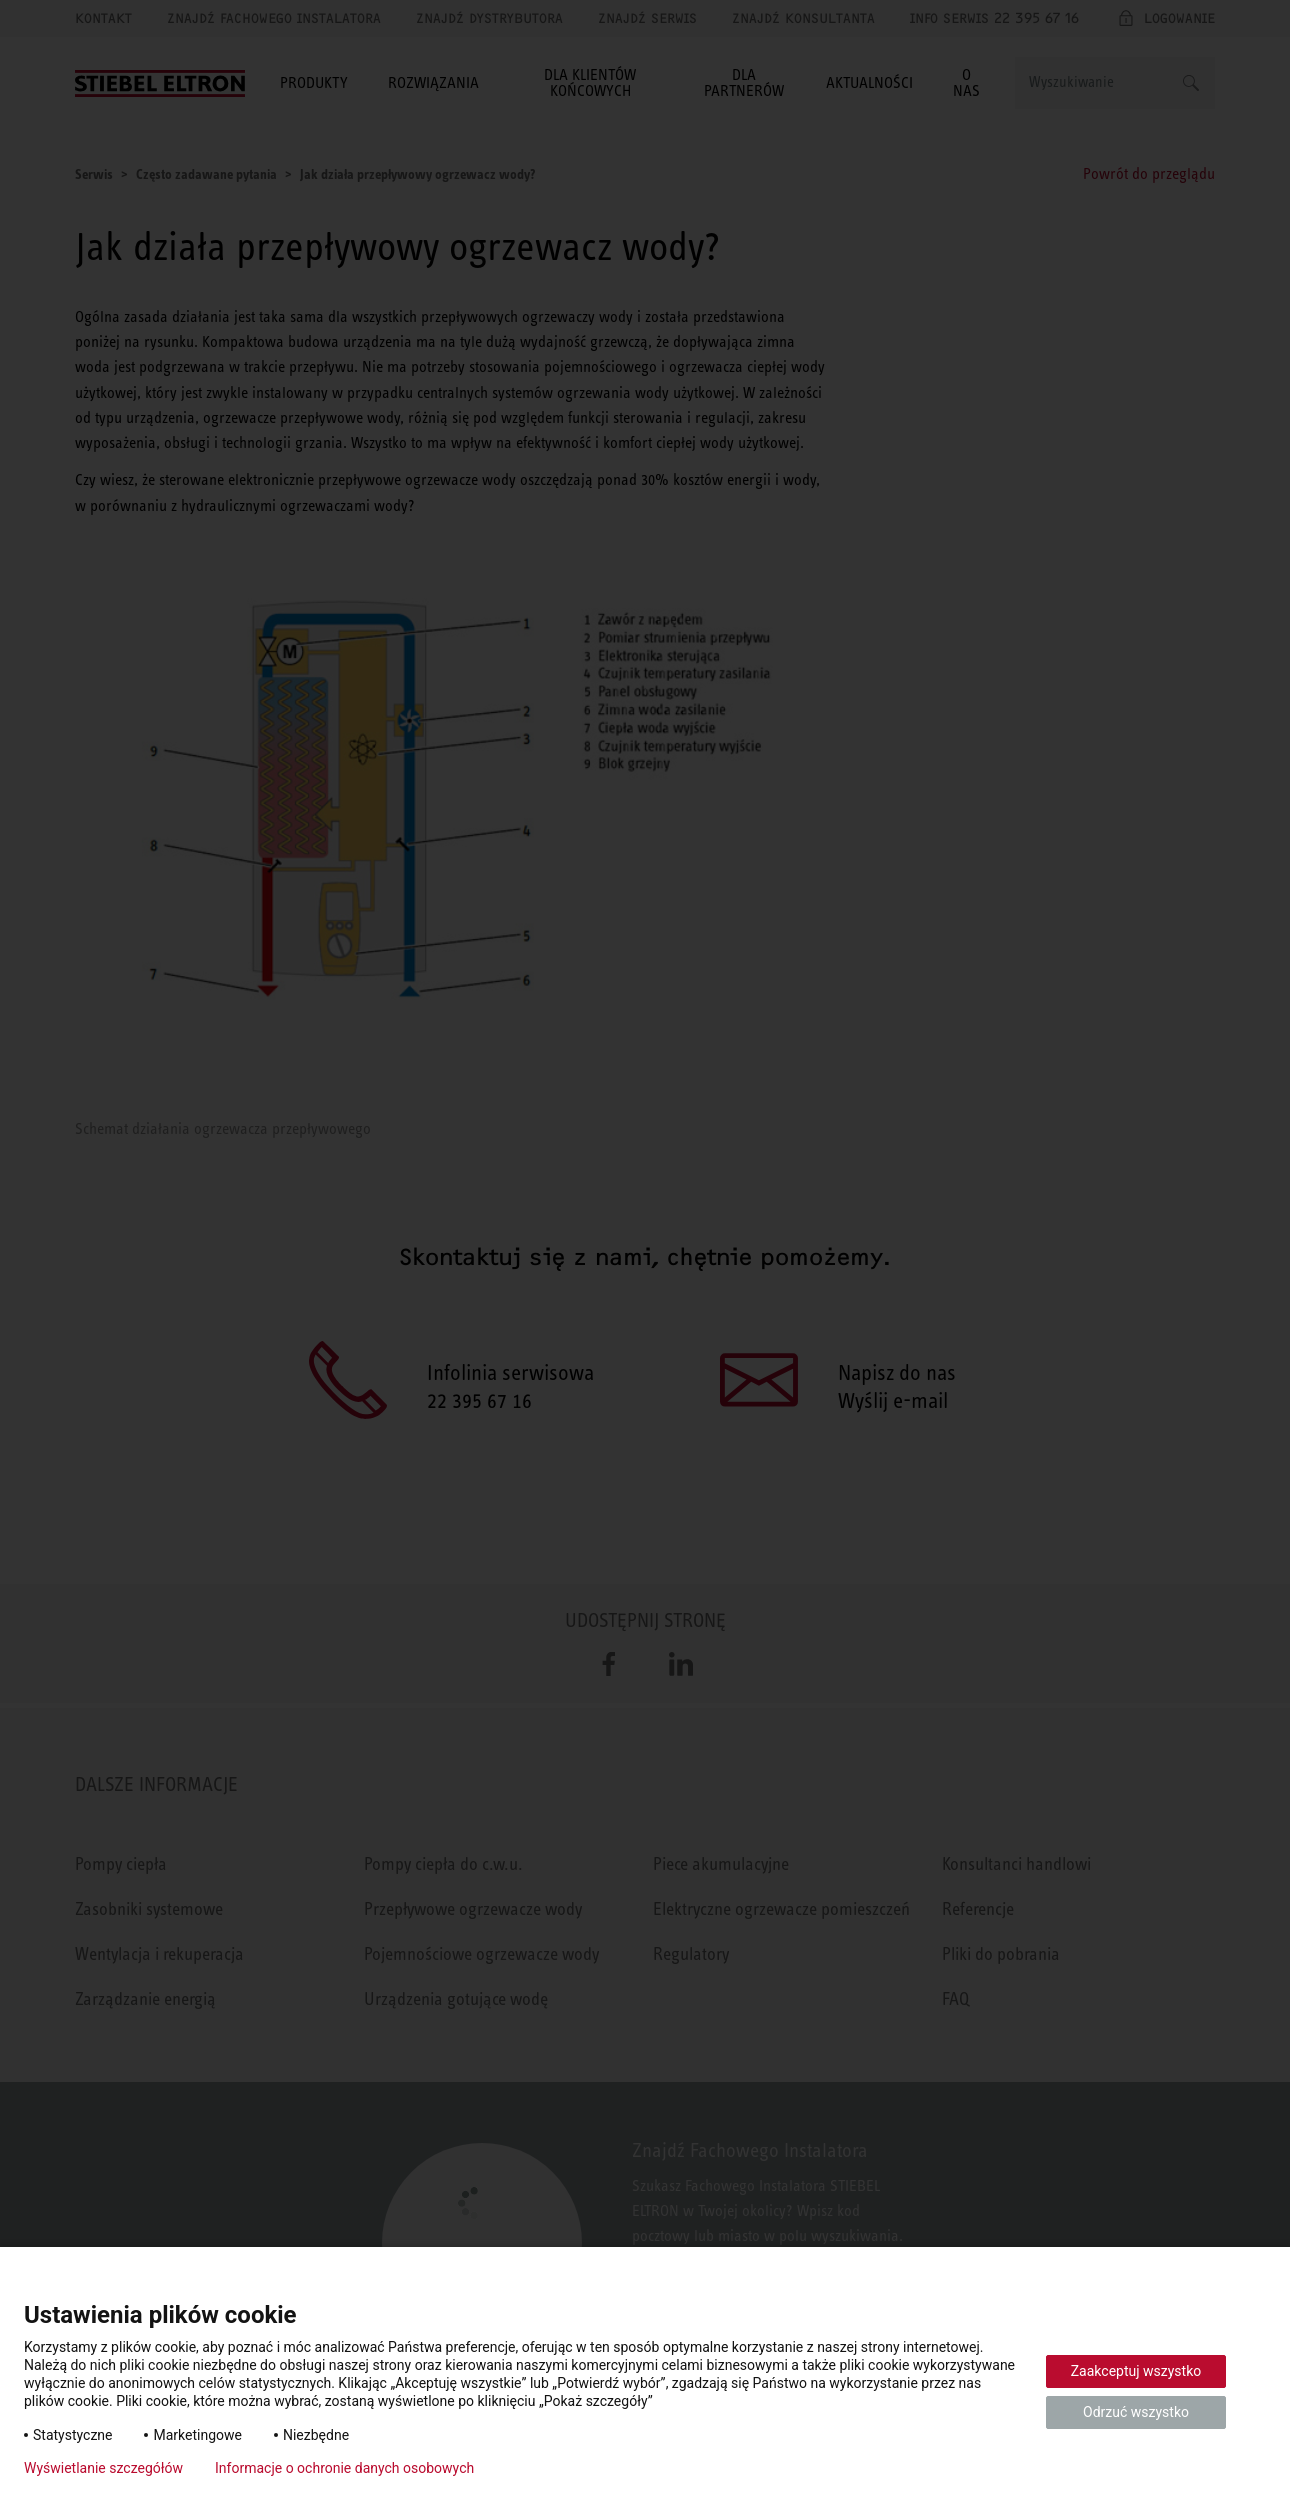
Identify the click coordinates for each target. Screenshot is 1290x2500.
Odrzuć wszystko (1136, 2412)
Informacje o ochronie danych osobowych (344, 2468)
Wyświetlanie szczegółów (103, 2468)
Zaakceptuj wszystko (1136, 2371)
